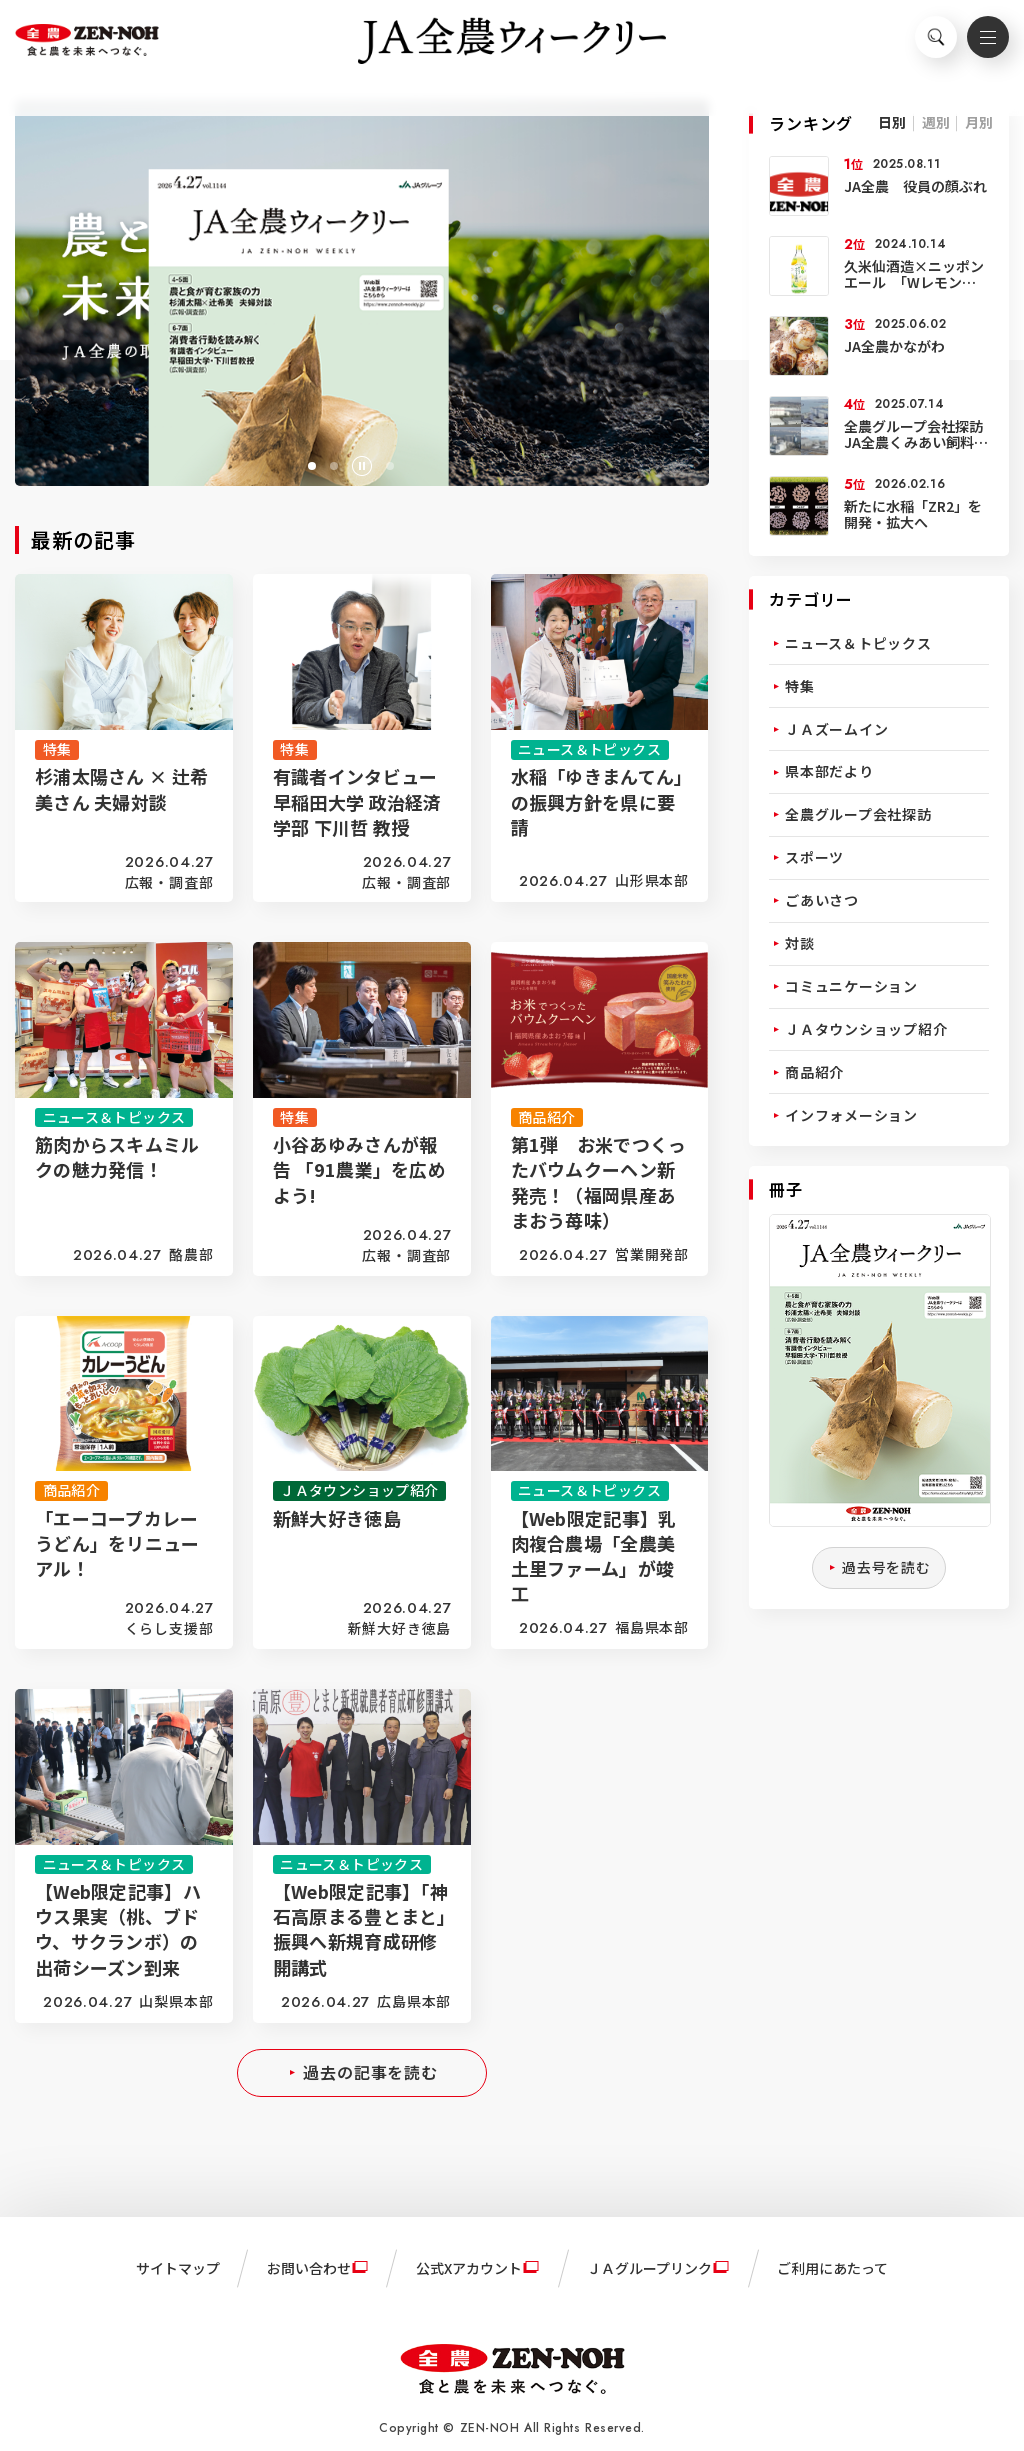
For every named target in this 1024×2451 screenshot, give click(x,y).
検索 (924, 46)
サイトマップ (178, 2268)
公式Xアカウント (469, 2268)
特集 (800, 686)
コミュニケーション (851, 986)
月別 (979, 122)
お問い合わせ (309, 2268)
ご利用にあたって (832, 2268)
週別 (936, 122)
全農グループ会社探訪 (858, 814)
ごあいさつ (822, 900)
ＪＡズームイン (836, 729)
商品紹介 (814, 1072)
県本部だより (829, 771)
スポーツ (814, 857)
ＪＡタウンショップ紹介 (866, 1029)
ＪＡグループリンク (649, 2268)
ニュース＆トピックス (858, 643)
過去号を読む (886, 1567)
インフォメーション (851, 1115)
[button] (312, 466)
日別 (892, 122)
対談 (800, 943)
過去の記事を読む (370, 2072)
